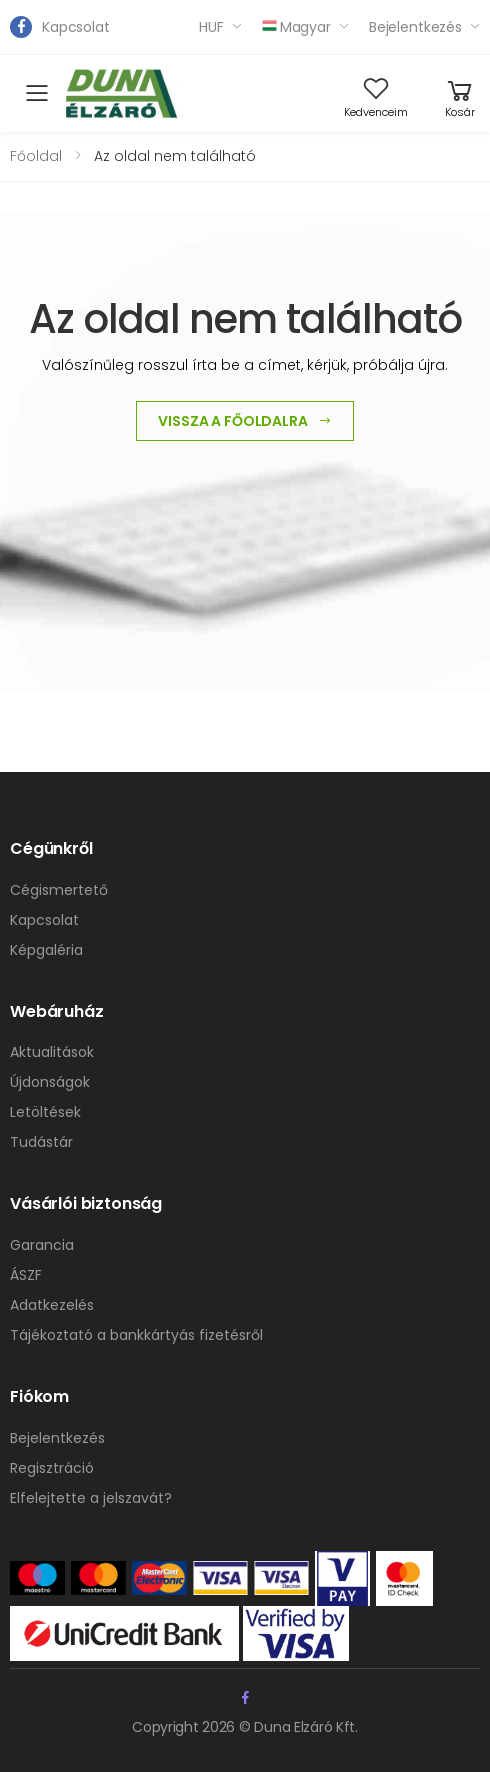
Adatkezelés (52, 1305)
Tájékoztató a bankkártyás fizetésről (136, 1335)
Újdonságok (50, 1082)
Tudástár (41, 1142)
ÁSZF (26, 1275)
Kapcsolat (76, 27)
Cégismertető (59, 890)
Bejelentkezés (415, 27)
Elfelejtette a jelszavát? (91, 1498)
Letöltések (45, 1112)
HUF (211, 27)
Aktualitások (52, 1052)
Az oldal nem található (175, 156)
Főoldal (36, 156)
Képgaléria (46, 950)
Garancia (42, 1245)
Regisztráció (52, 1468)
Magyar (296, 27)
